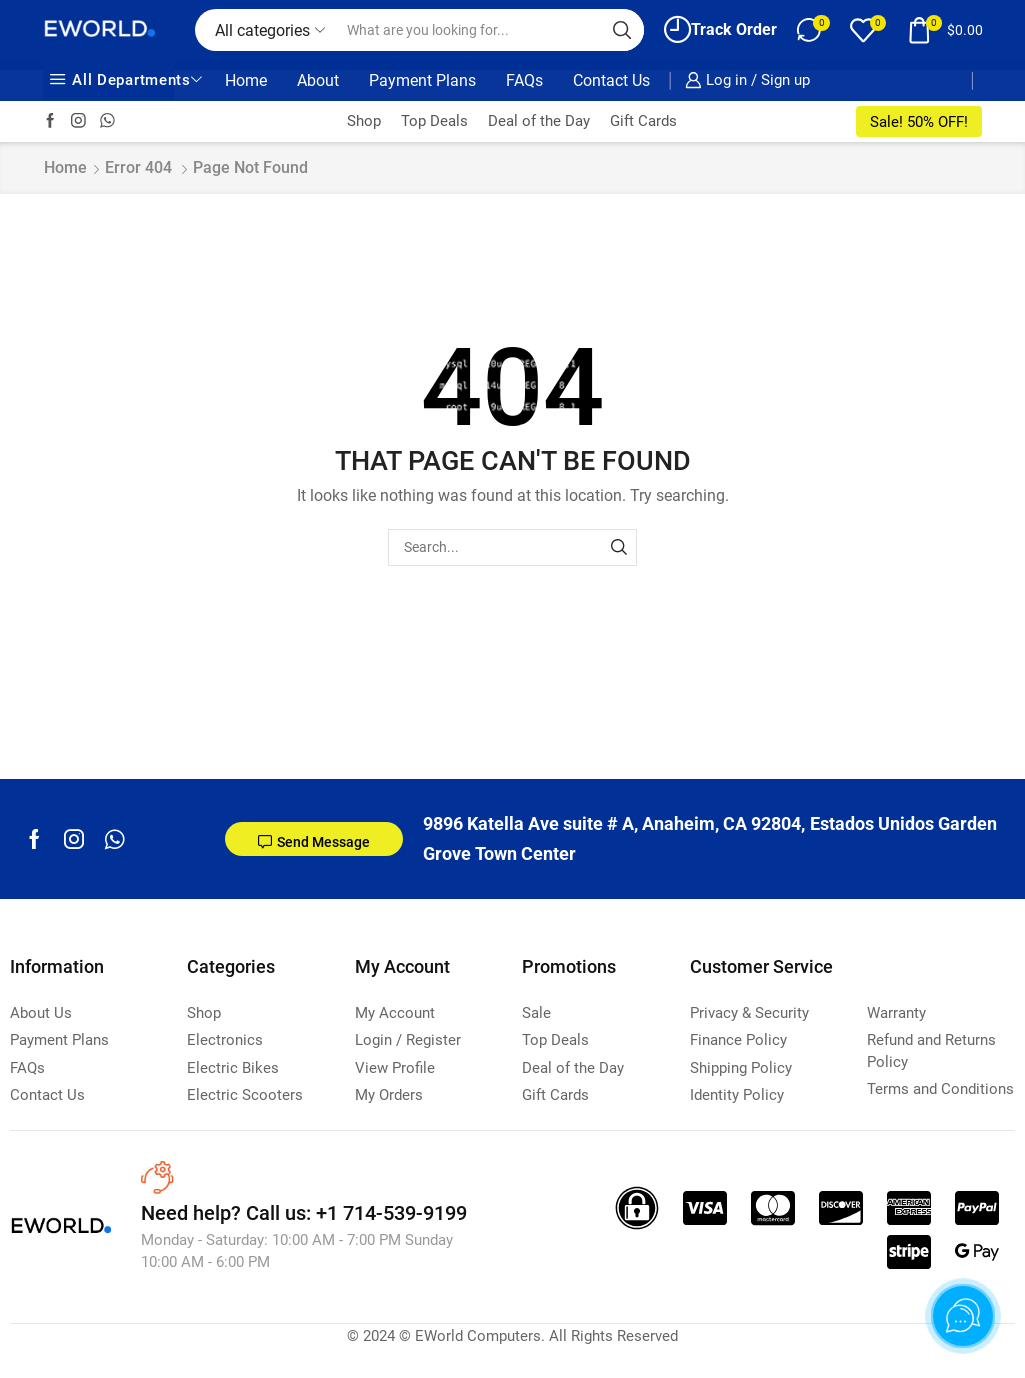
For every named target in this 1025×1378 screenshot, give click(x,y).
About (318, 80)
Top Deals (434, 121)
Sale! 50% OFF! (919, 122)
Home (246, 80)
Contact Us (611, 80)
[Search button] (623, 30)
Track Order (720, 29)
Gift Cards (643, 121)
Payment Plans (422, 80)
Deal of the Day (539, 121)
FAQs (524, 80)
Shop (364, 121)
